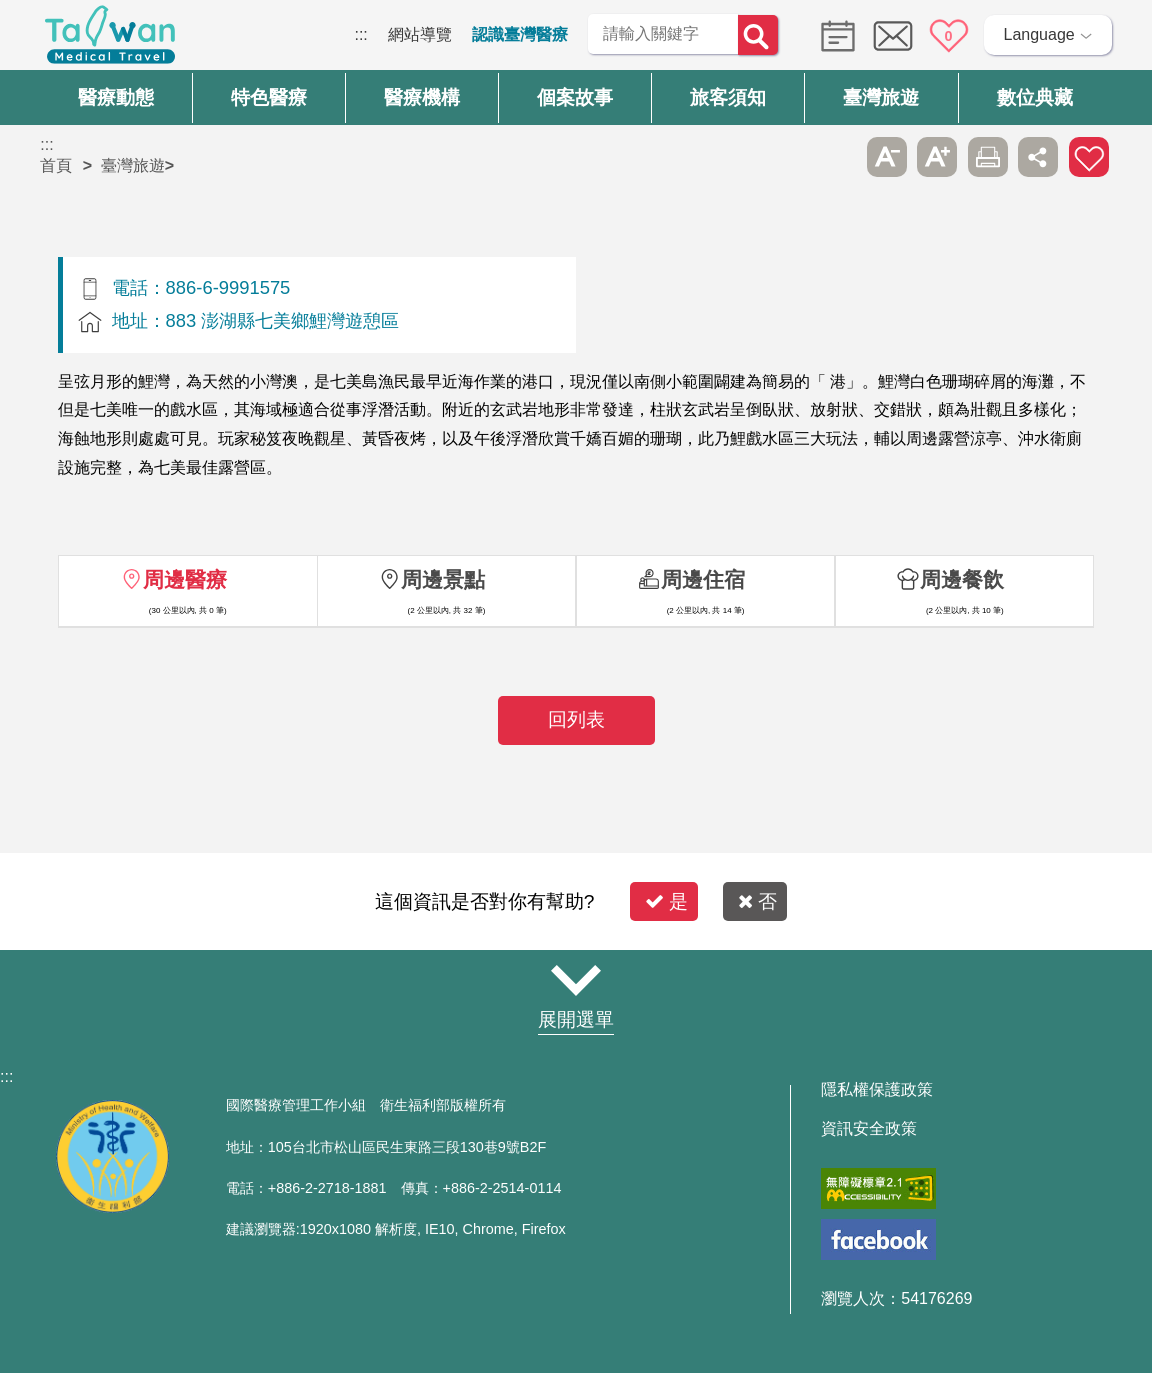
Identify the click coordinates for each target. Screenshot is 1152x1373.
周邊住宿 (703, 579)
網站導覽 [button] (576, 981)
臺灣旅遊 (133, 165)
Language (1039, 34)
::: (360, 34)
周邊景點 (443, 579)
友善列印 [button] (988, 157)
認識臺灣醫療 (520, 34)
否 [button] (757, 901)
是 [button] (666, 901)
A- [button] (887, 157)
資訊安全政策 (869, 1129)
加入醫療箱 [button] (1089, 157)
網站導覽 (420, 34)
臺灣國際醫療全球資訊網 (110, 40)
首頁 (56, 165)
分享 (1038, 157)
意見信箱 (893, 36)
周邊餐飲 (962, 579)
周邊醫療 (185, 579)
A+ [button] (937, 157)
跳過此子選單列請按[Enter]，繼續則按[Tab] (836, 157)
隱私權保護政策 (877, 1090)
